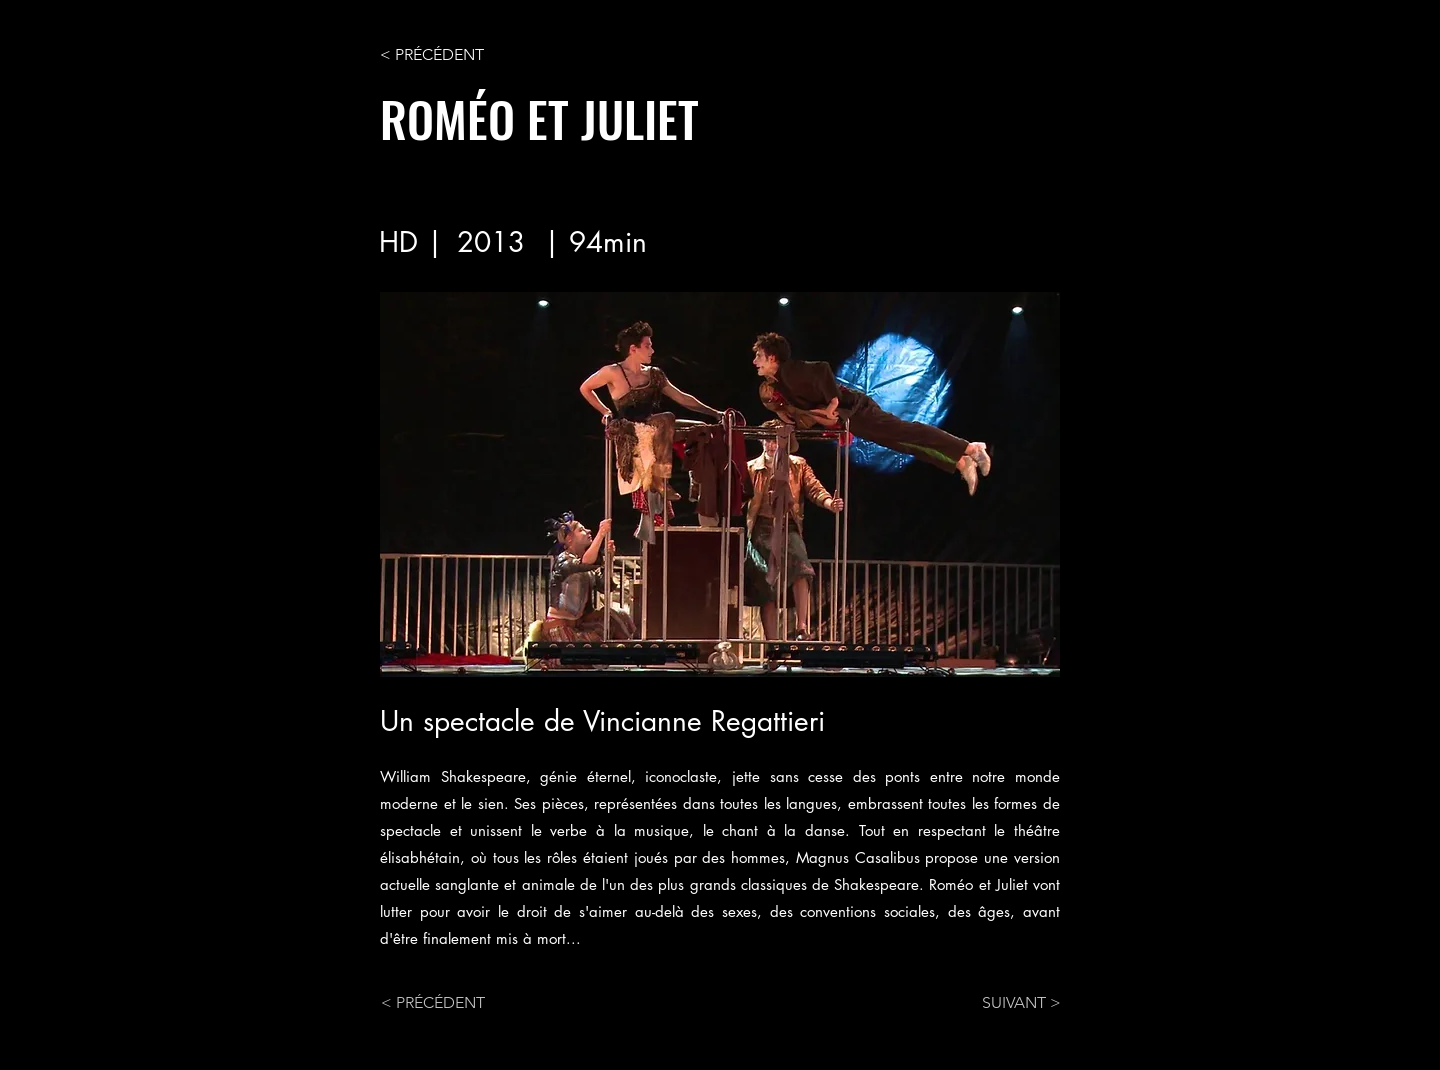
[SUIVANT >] (1011, 1003)
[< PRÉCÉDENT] (446, 55)
